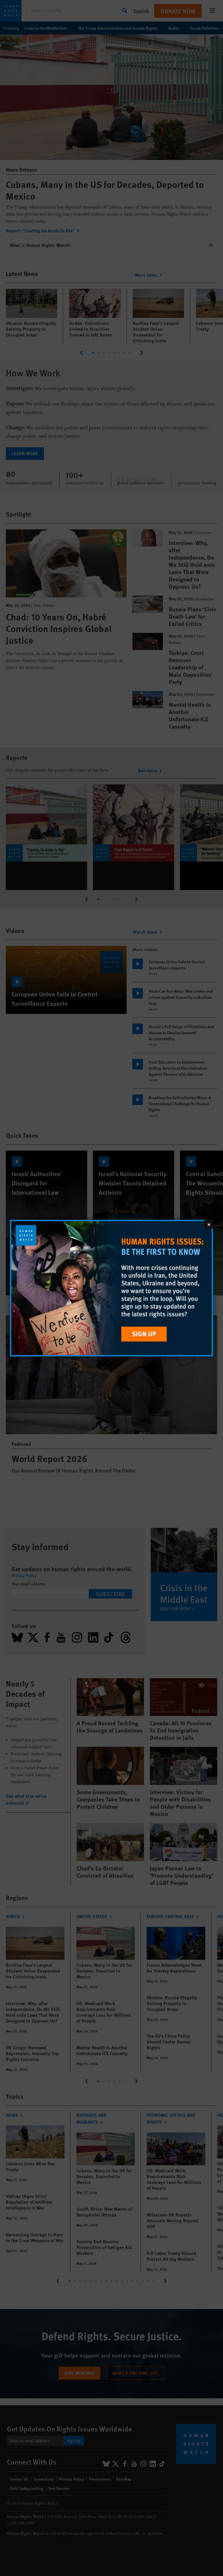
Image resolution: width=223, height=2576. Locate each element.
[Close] (208, 1224)
